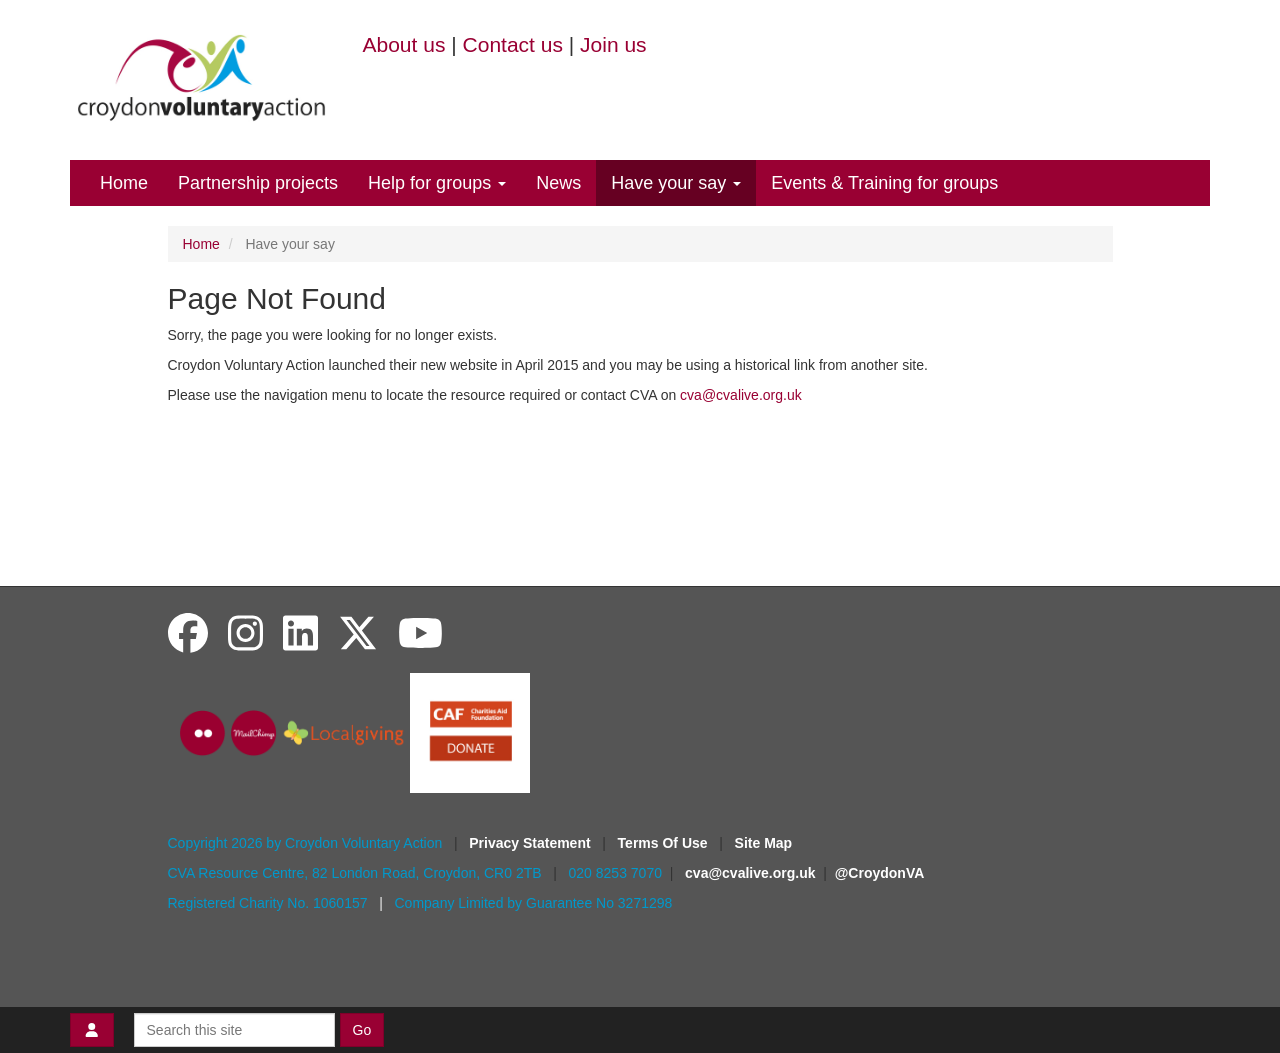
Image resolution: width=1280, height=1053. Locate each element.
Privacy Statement (531, 843)
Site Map (764, 843)
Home (124, 183)
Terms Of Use (665, 843)
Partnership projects (258, 183)
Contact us (513, 44)
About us (404, 44)
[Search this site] (234, 1030)
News (558, 183)
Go (362, 1030)
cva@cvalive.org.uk (741, 395)
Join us (613, 44)
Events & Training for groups (884, 183)
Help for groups (437, 183)
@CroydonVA (880, 873)
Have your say (676, 183)
